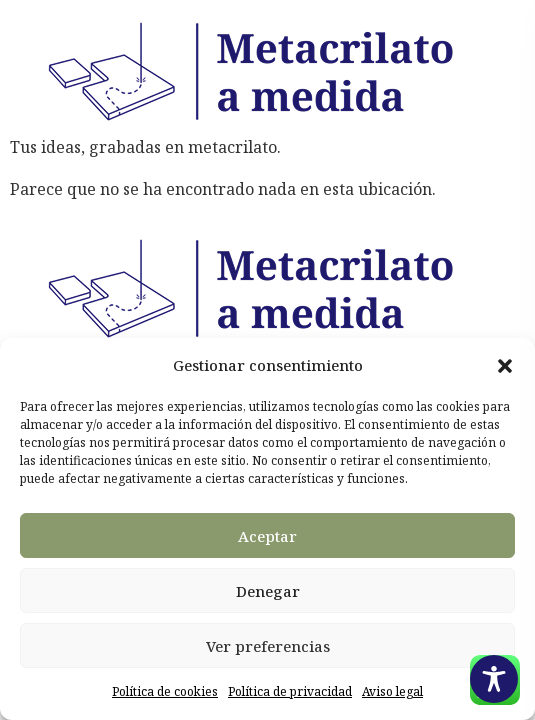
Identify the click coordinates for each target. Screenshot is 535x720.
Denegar (268, 591)
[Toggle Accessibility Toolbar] (494, 679)
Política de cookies (165, 691)
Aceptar (267, 536)
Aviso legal (392, 691)
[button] (505, 366)
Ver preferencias (268, 646)
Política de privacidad (290, 691)
